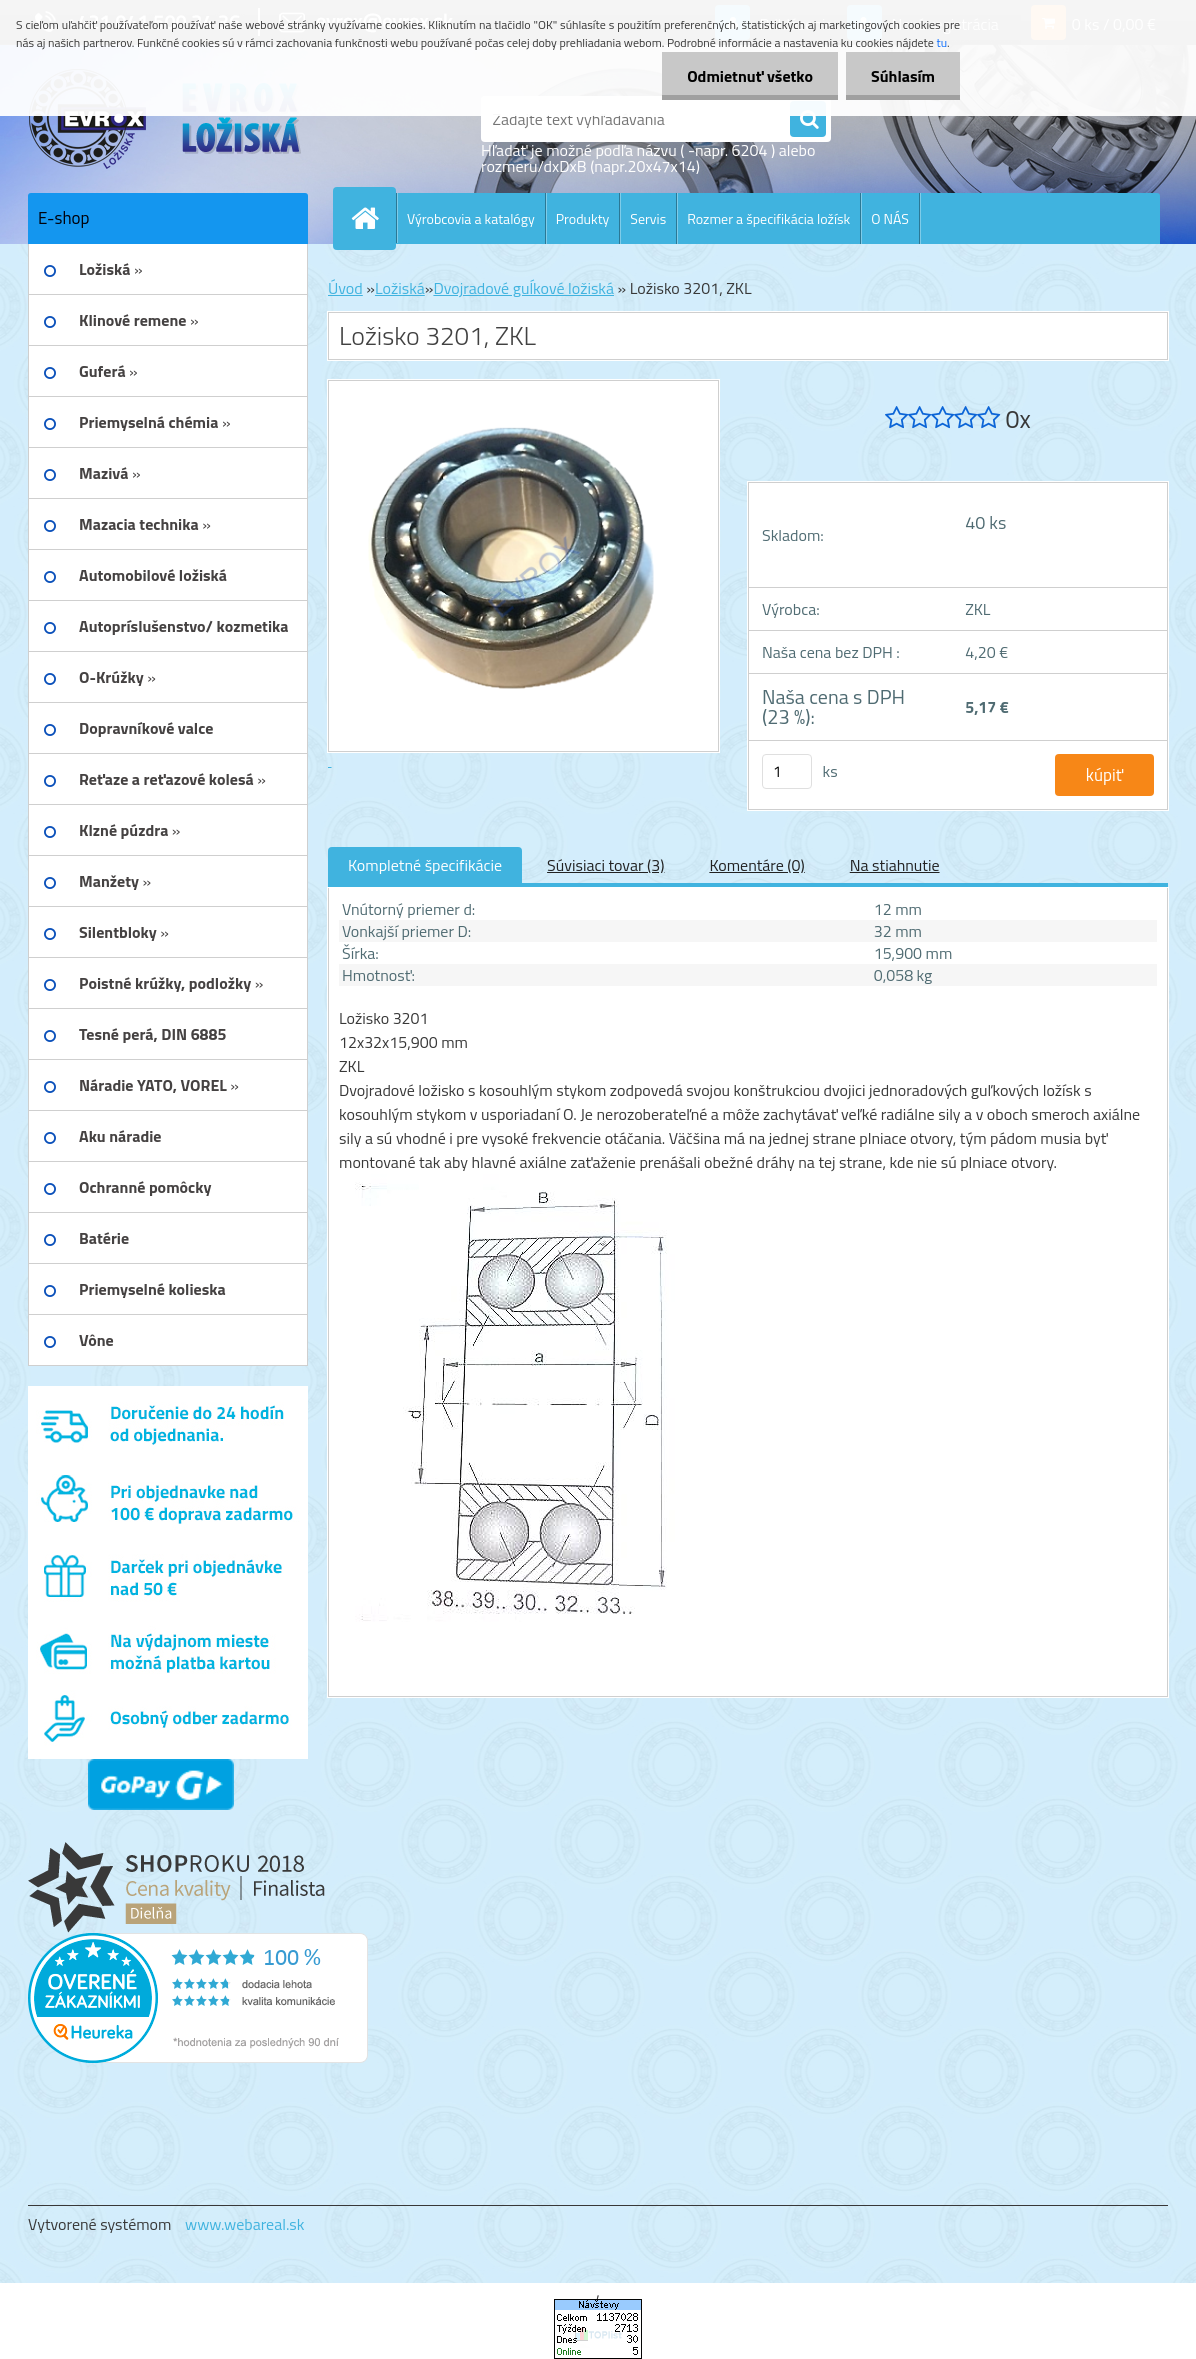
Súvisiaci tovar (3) (605, 865)
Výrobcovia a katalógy (471, 218)
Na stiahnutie (895, 865)
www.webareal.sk (245, 2224)
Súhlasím (903, 76)
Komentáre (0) (756, 865)
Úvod (345, 288)
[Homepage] (373, 218)
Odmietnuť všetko (750, 76)
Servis (648, 218)
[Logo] (165, 119)
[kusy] (787, 771)
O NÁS (890, 218)
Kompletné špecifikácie (425, 865)
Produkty (583, 218)
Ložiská (400, 288)
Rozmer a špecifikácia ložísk (768, 218)
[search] (808, 120)
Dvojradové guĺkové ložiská (523, 288)
